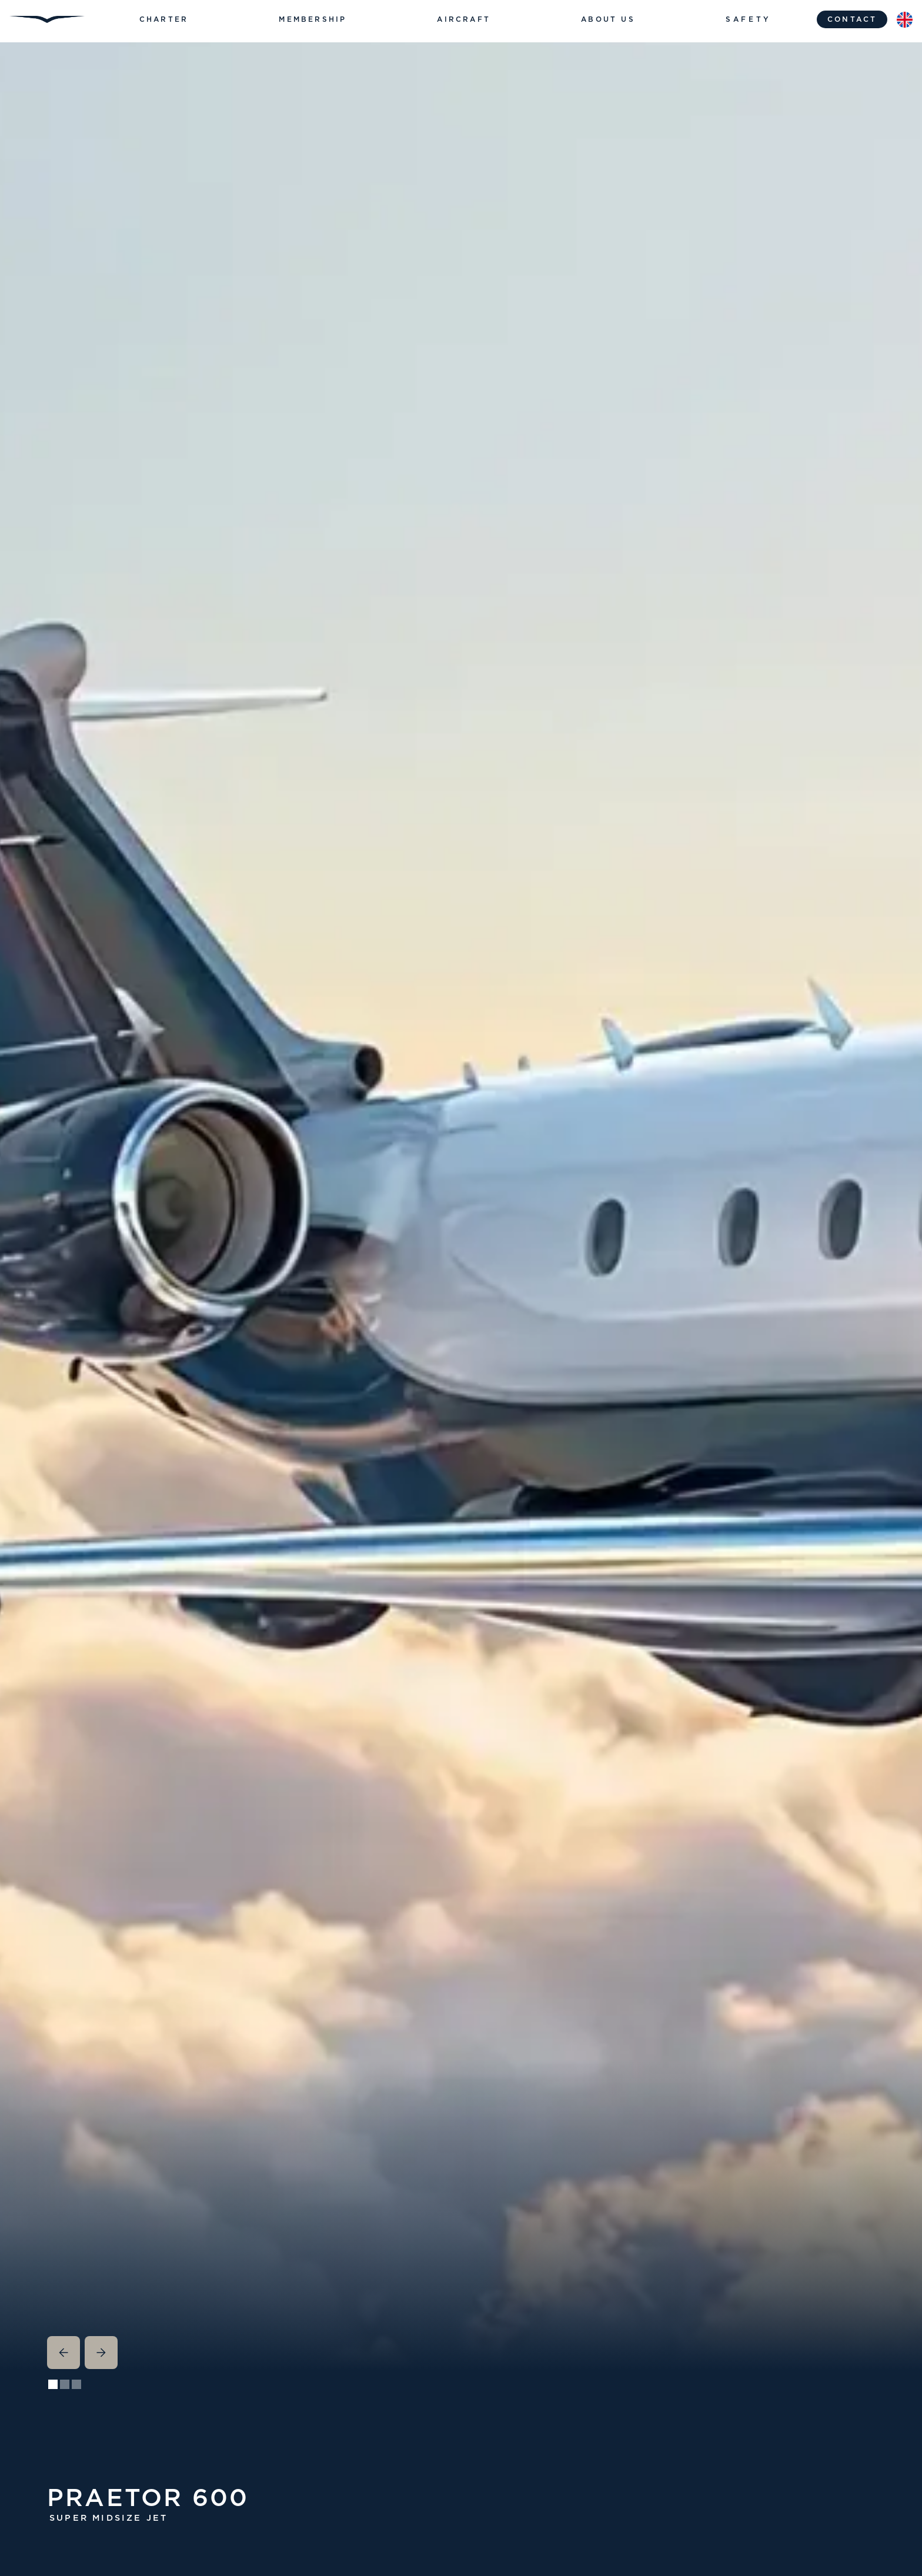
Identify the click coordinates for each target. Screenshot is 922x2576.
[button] (164, 19)
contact (852, 19)
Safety (748, 19)
